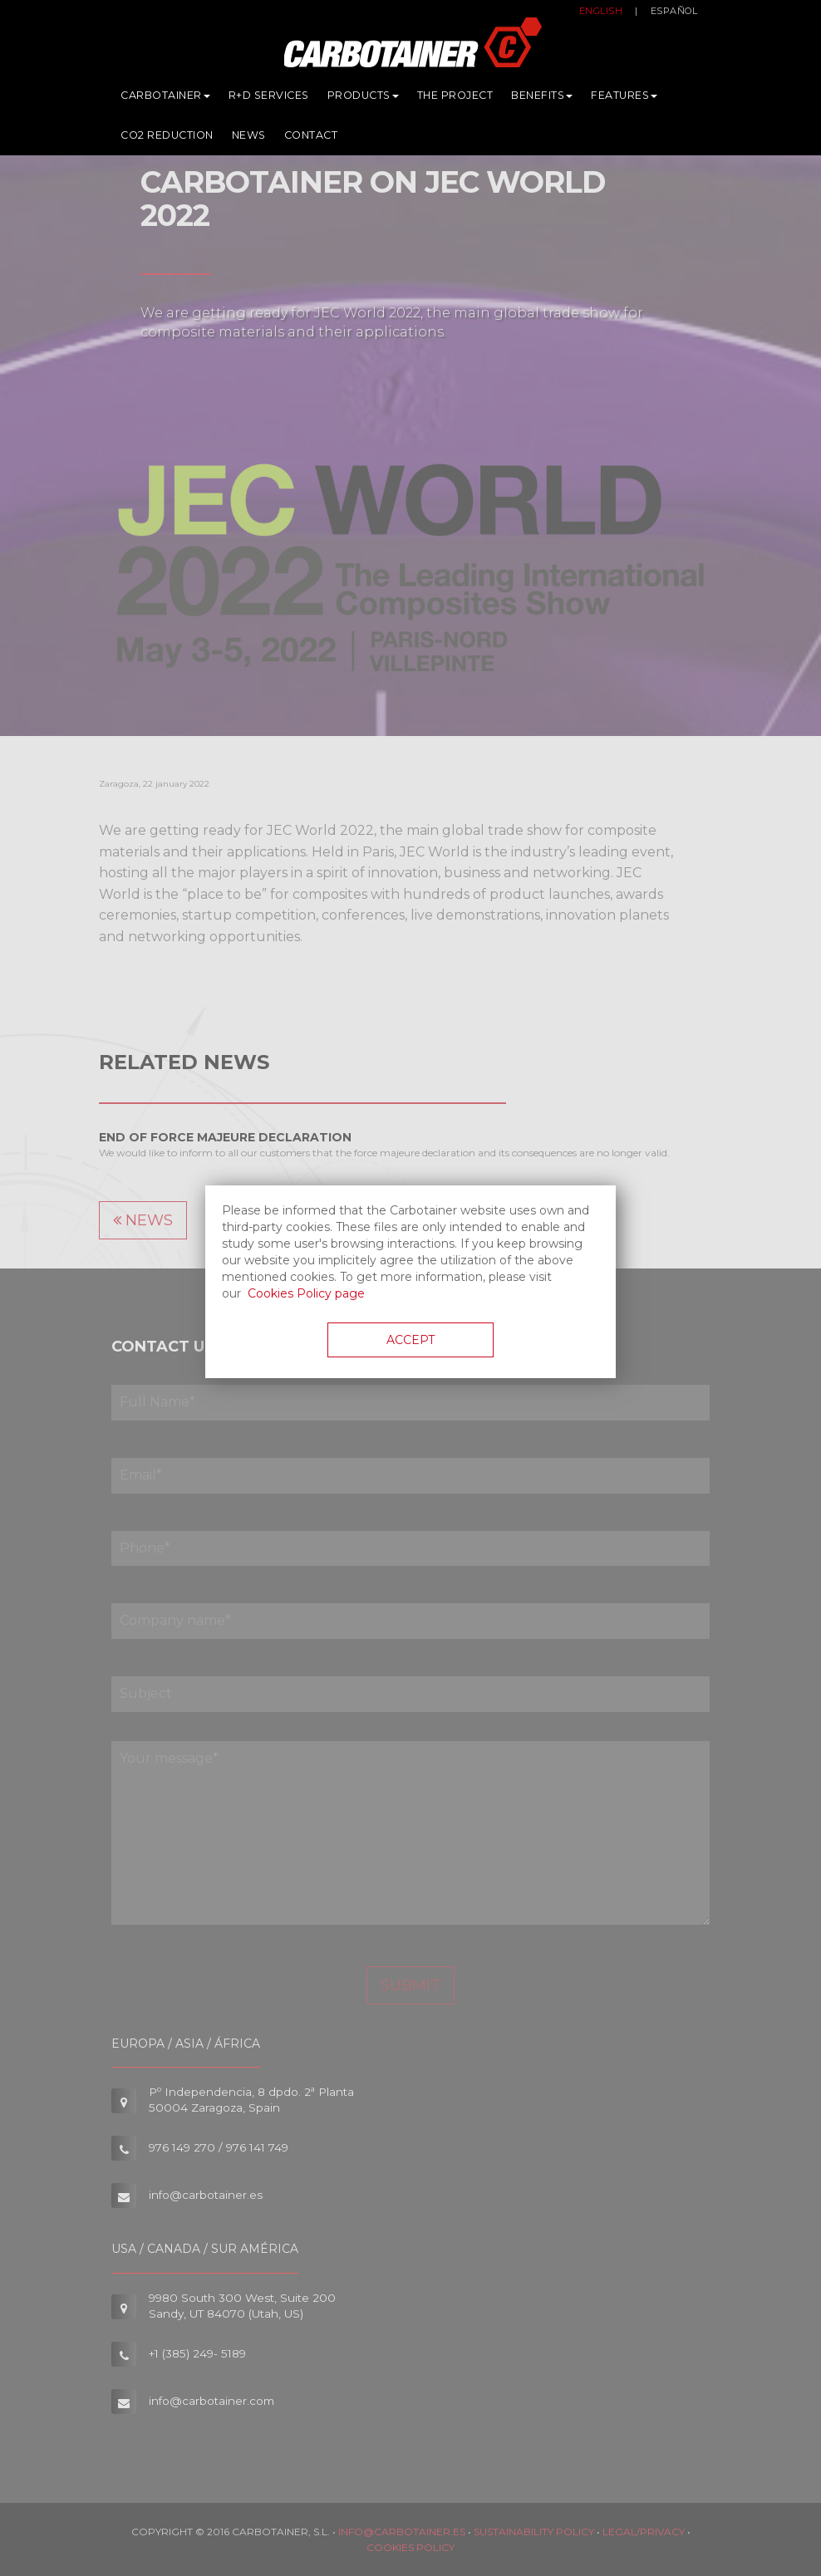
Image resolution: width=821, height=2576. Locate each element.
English (601, 15)
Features (624, 99)
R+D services (269, 99)
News (249, 139)
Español (674, 15)
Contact (311, 139)
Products (363, 99)
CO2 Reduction (167, 139)
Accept (410, 1339)
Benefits (542, 99)
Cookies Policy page (306, 1293)
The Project (455, 99)
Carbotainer (165, 99)
